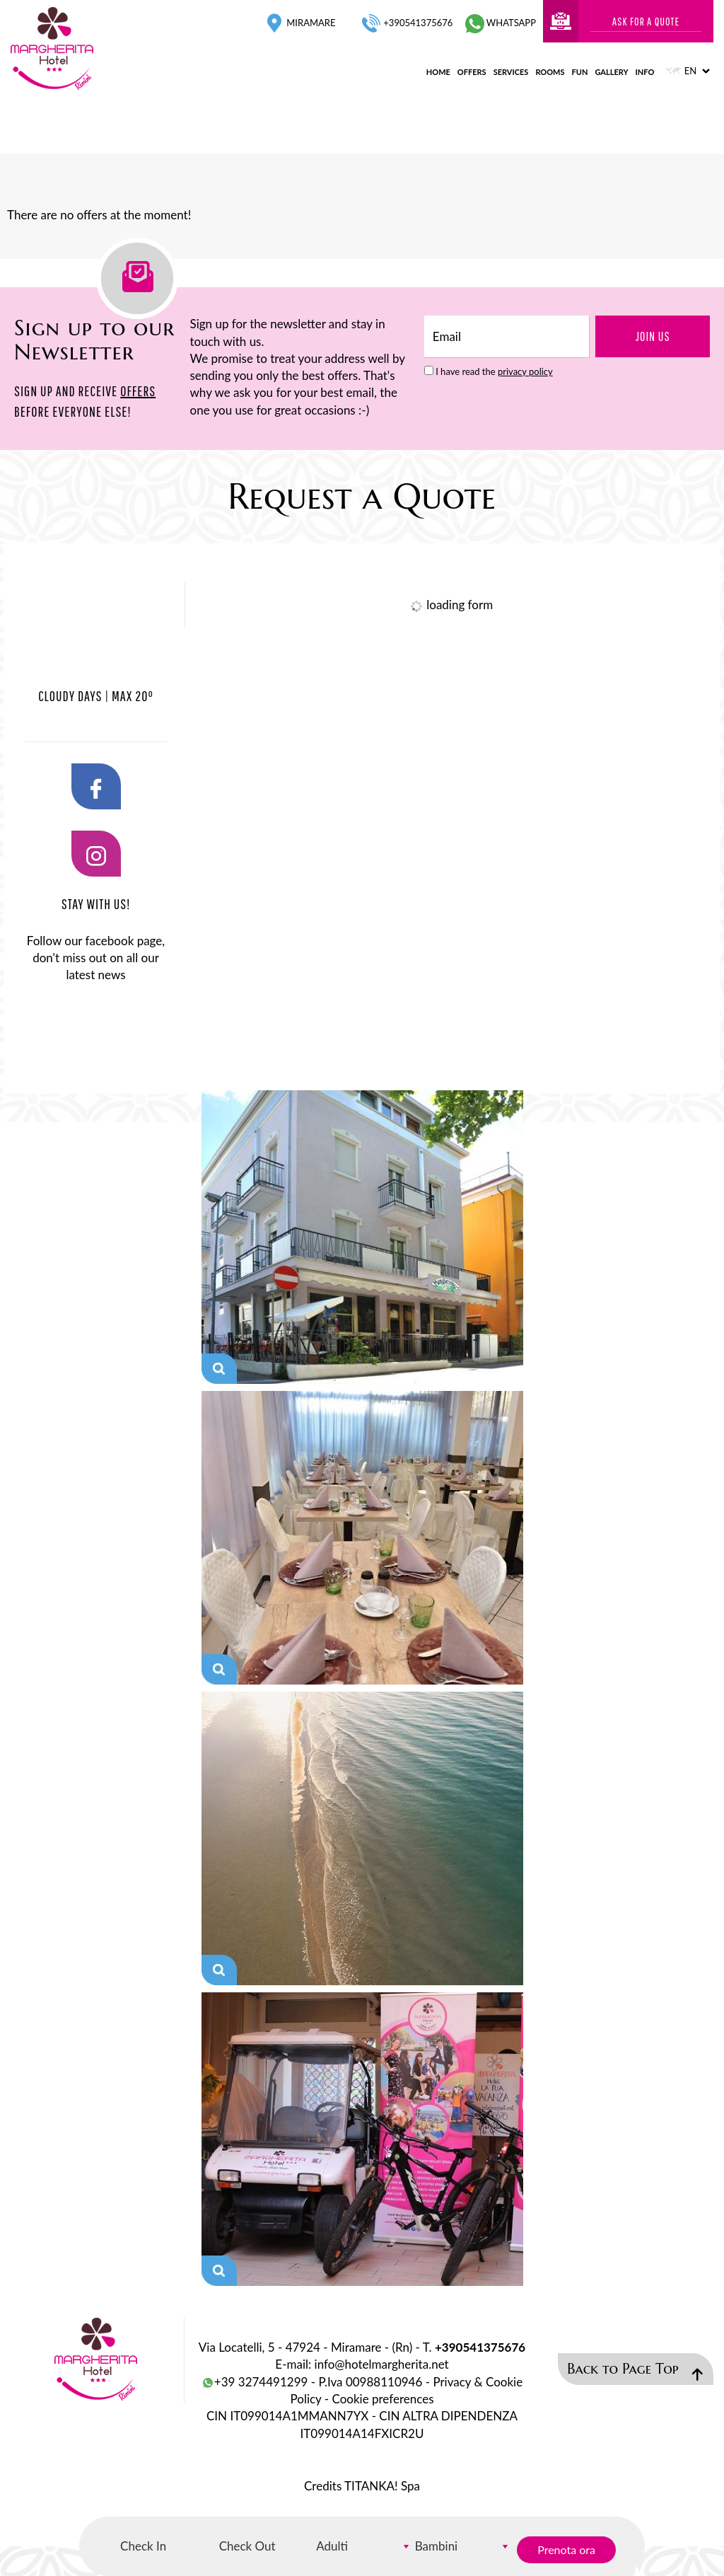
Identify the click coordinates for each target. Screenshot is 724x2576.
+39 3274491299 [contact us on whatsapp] (255, 2381)
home (438, 71)
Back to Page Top (635, 2370)
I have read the (494, 371)
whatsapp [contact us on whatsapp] (500, 22)
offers (471, 71)
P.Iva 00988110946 (370, 2381)
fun (580, 71)
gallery (611, 71)
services (511, 71)
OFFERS (138, 391)
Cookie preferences (382, 2398)
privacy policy (525, 371)
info (645, 71)
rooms (549, 71)
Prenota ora (566, 2549)
